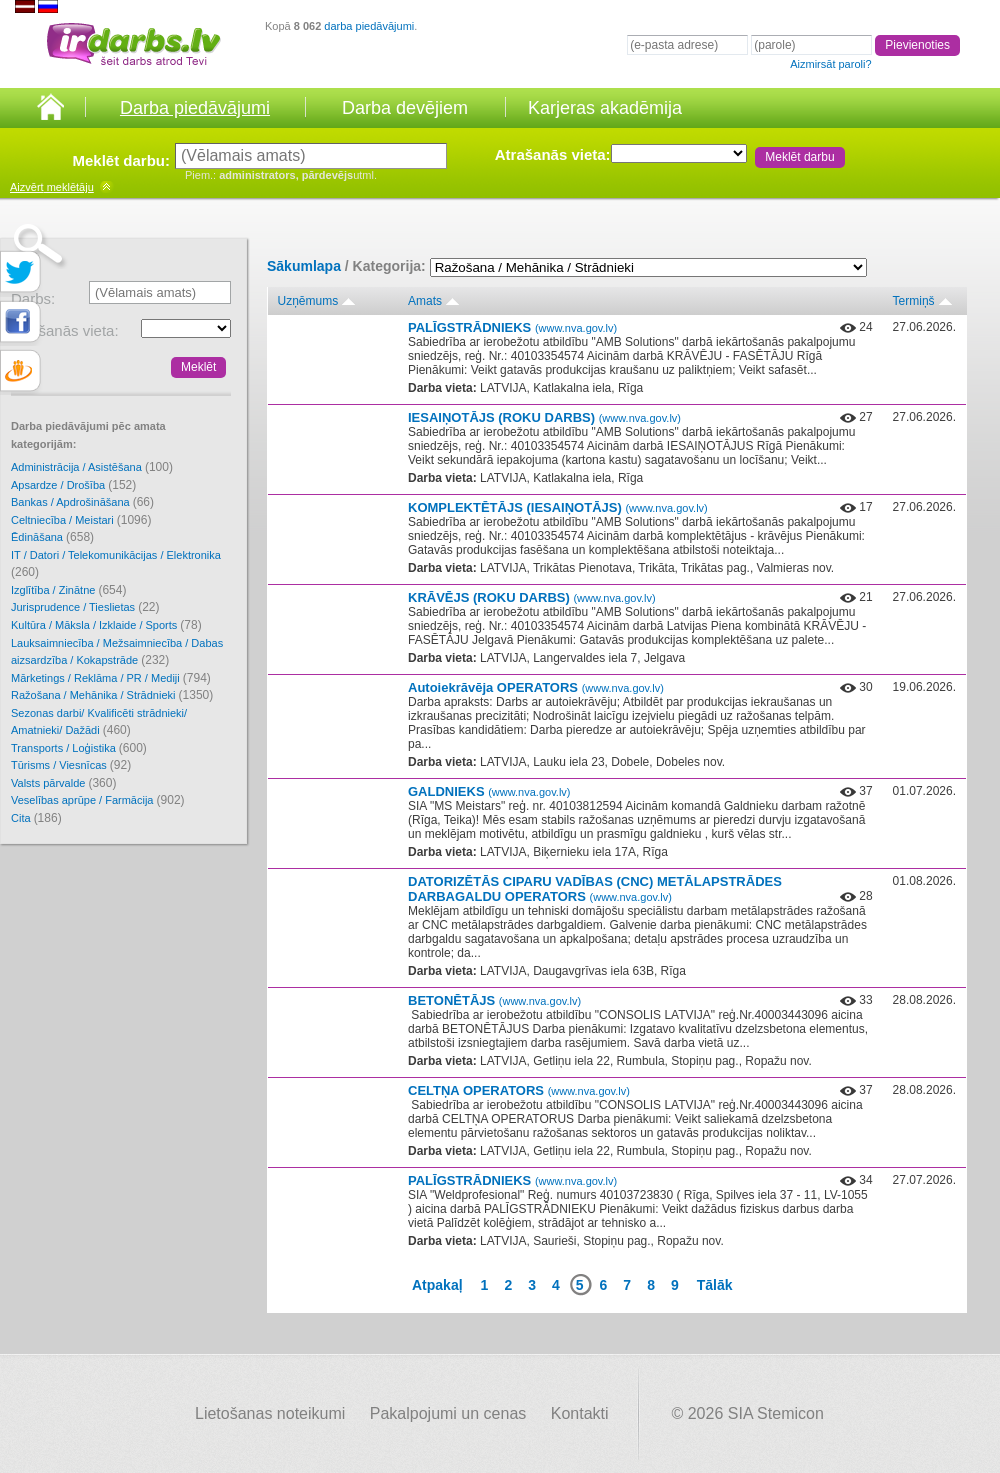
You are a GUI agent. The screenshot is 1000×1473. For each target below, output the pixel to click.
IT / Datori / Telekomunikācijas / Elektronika (116, 564)
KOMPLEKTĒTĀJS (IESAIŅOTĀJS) (558, 507)
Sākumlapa (304, 266)
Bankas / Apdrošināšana (82, 502)
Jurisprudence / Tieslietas (85, 607)
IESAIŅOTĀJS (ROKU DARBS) (544, 417)
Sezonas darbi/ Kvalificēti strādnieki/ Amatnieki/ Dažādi (99, 722)
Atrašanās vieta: (553, 154)
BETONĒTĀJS (494, 1000)
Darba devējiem (405, 108)
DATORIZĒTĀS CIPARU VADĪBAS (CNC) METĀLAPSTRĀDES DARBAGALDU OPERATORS (595, 889)
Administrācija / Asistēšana (92, 467)
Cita (36, 818)
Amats (425, 301)
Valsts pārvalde (63, 783)
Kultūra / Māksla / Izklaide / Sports (106, 625)
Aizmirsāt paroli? (830, 64)
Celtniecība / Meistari (81, 520)
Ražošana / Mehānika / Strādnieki (112, 695)
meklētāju (52, 187)
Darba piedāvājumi (195, 108)
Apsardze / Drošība (73, 485)
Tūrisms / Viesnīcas (71, 765)
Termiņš (914, 301)
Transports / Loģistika (79, 748)
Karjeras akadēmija (605, 108)
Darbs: (33, 298)
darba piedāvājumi (369, 26)
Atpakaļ (437, 1285)
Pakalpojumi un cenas (448, 1413)
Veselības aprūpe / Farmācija (98, 800)
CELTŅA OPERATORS (519, 1090)
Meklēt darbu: (121, 160)
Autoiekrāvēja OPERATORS (536, 687)
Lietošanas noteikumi (270, 1413)
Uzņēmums (308, 301)
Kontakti (580, 1413)
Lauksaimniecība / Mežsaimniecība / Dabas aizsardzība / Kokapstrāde (117, 652)
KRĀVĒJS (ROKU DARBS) (532, 597)
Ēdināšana (52, 537)
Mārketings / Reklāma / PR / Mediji (111, 678)
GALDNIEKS (489, 791)
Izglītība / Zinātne (68, 590)
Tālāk (715, 1285)
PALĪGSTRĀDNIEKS (512, 327)
